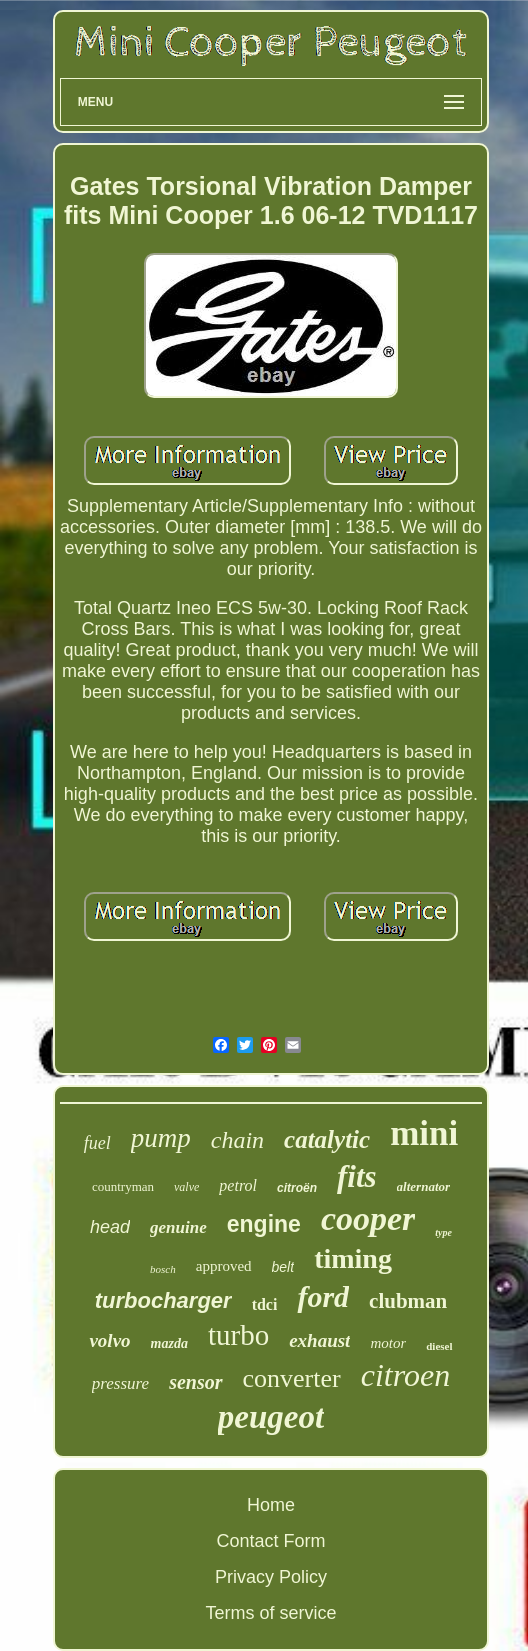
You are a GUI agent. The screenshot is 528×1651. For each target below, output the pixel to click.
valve (186, 1187)
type (443, 1232)
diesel (439, 1346)
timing (353, 1258)
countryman (123, 1186)
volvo (109, 1340)
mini (424, 1133)
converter (292, 1378)
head (110, 1227)
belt (283, 1267)
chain (237, 1140)
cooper (368, 1218)
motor (388, 1343)
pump (161, 1138)
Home (271, 1505)
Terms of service (270, 1613)
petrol (238, 1185)
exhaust (319, 1340)
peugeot (271, 1417)
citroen (405, 1375)
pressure (120, 1383)
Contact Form (270, 1541)
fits (357, 1176)
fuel (97, 1143)
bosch (163, 1269)
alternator (423, 1186)
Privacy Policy (271, 1577)
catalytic (327, 1139)
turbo (238, 1335)
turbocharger (163, 1300)
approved (224, 1266)
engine (264, 1224)
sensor (195, 1382)
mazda (169, 1343)
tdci (265, 1304)
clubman (408, 1301)
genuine (178, 1227)
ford (323, 1296)
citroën (297, 1188)
